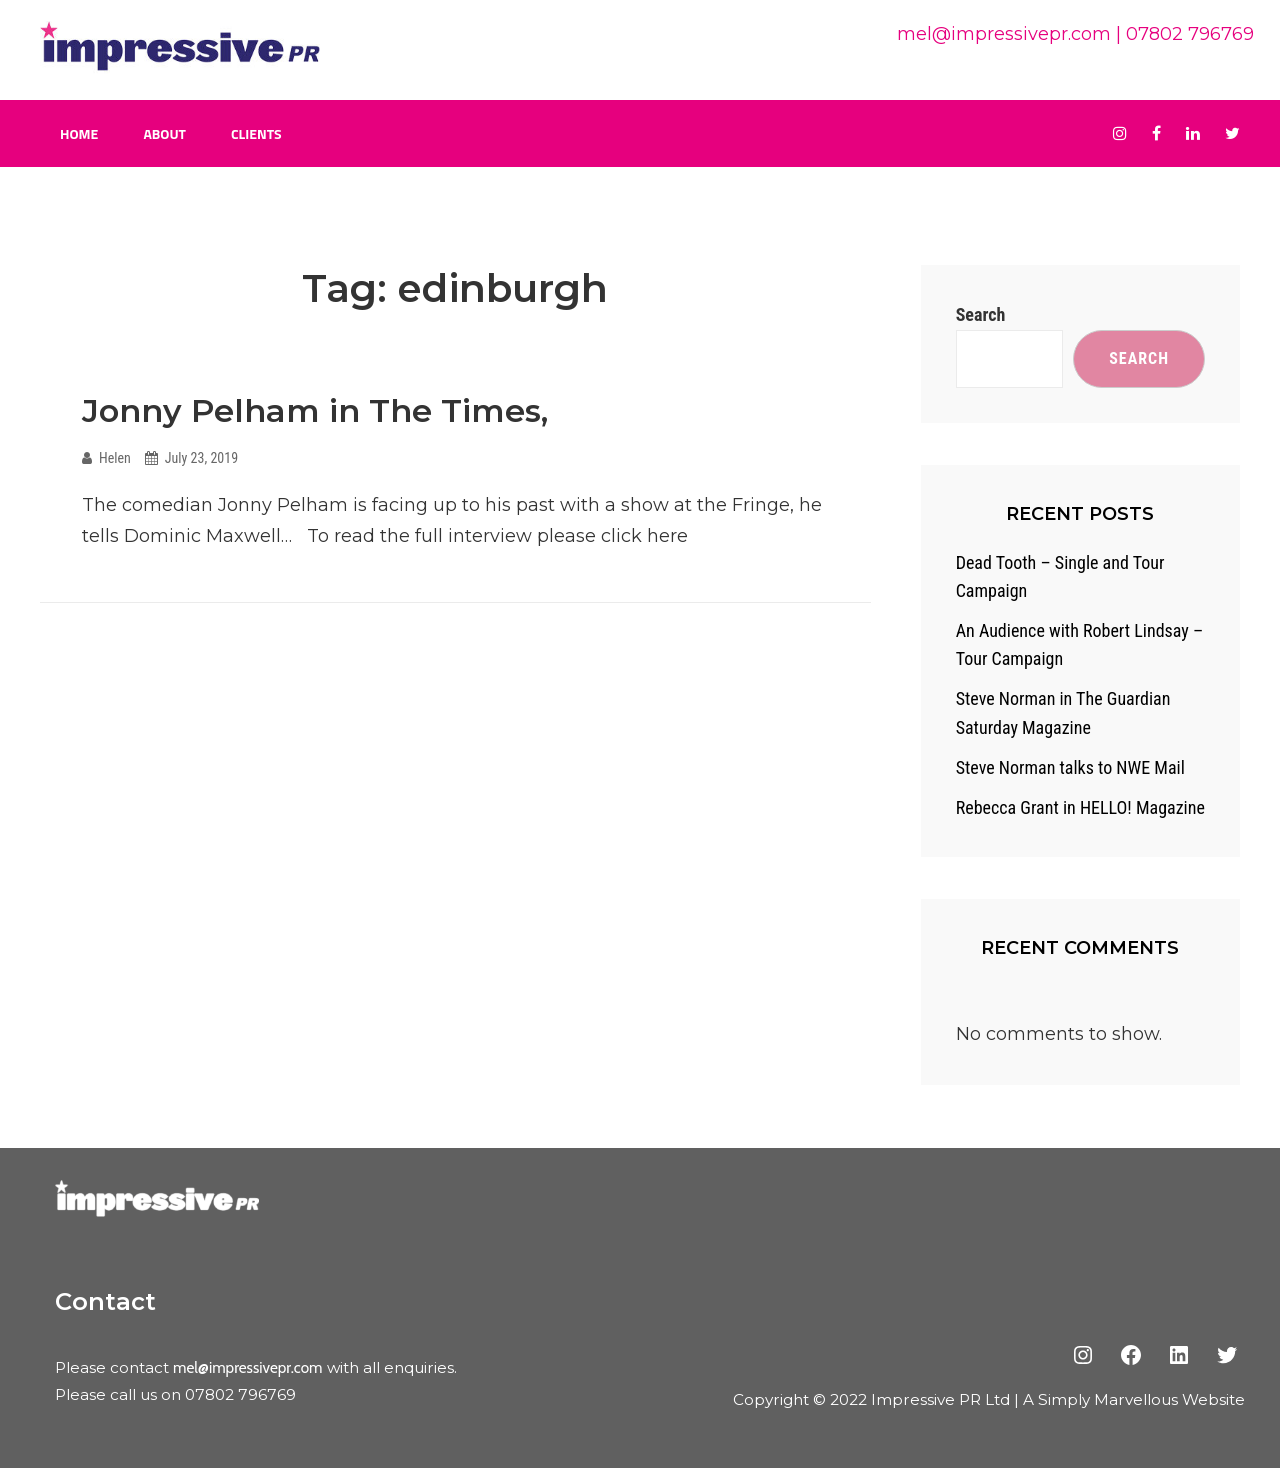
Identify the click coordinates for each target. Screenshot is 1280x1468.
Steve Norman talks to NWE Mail (1070, 767)
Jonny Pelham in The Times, (315, 410)
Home (79, 133)
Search (981, 314)
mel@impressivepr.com (1004, 34)
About (164, 133)
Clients (256, 133)
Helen (115, 458)
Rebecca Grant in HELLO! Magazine (1080, 807)
